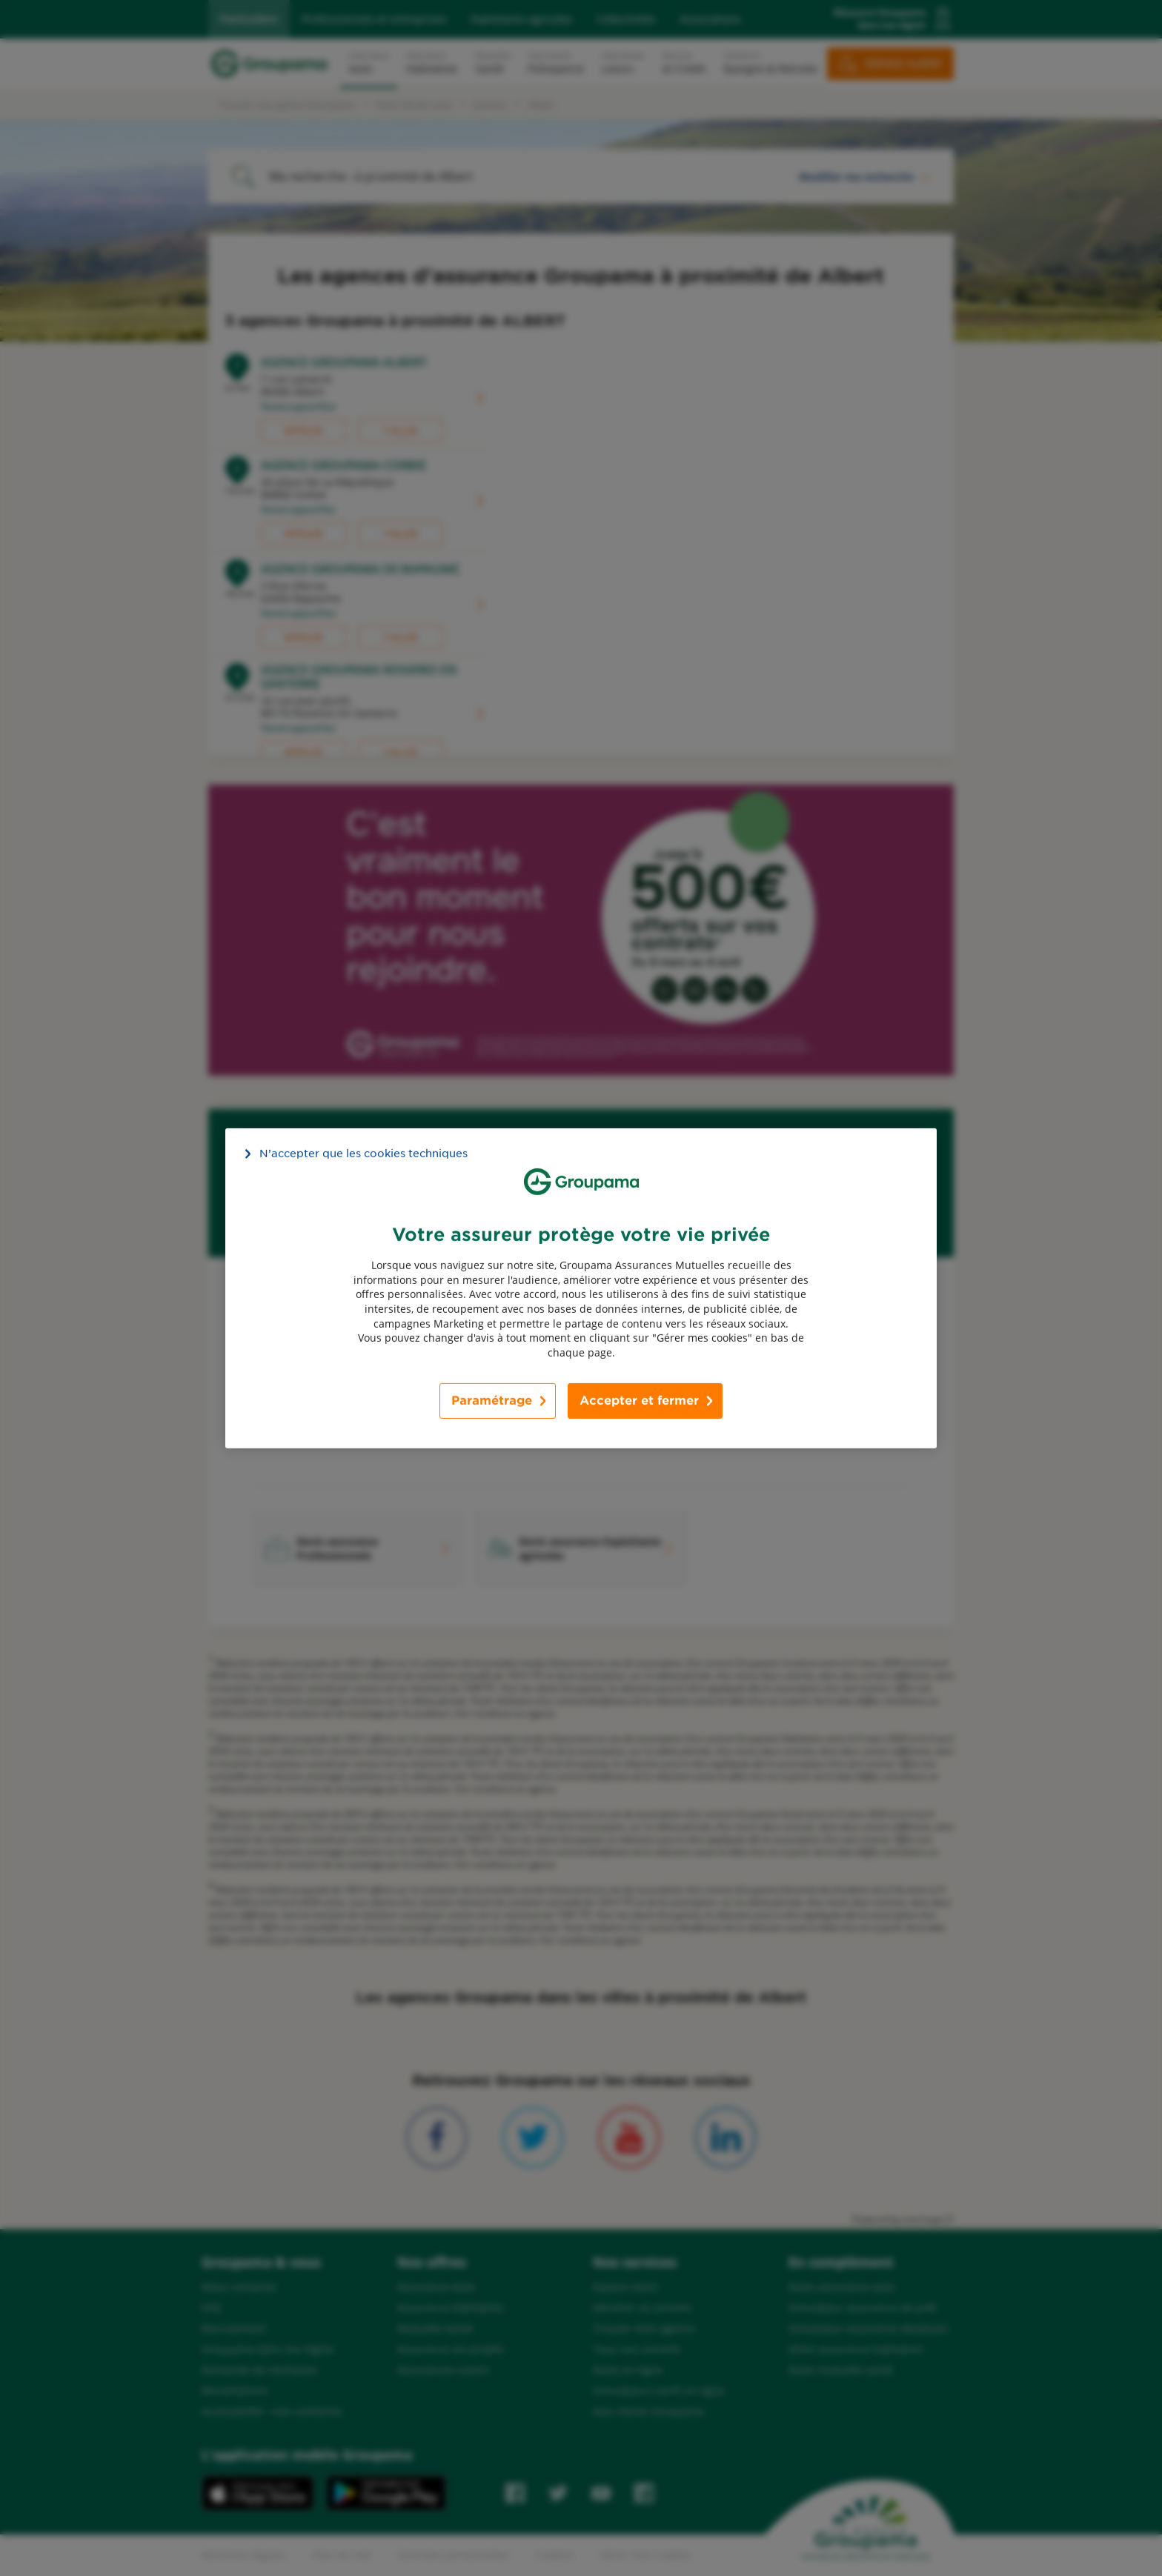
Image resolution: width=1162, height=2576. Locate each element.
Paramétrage (491, 1401)
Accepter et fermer (639, 1401)
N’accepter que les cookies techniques (363, 1153)
